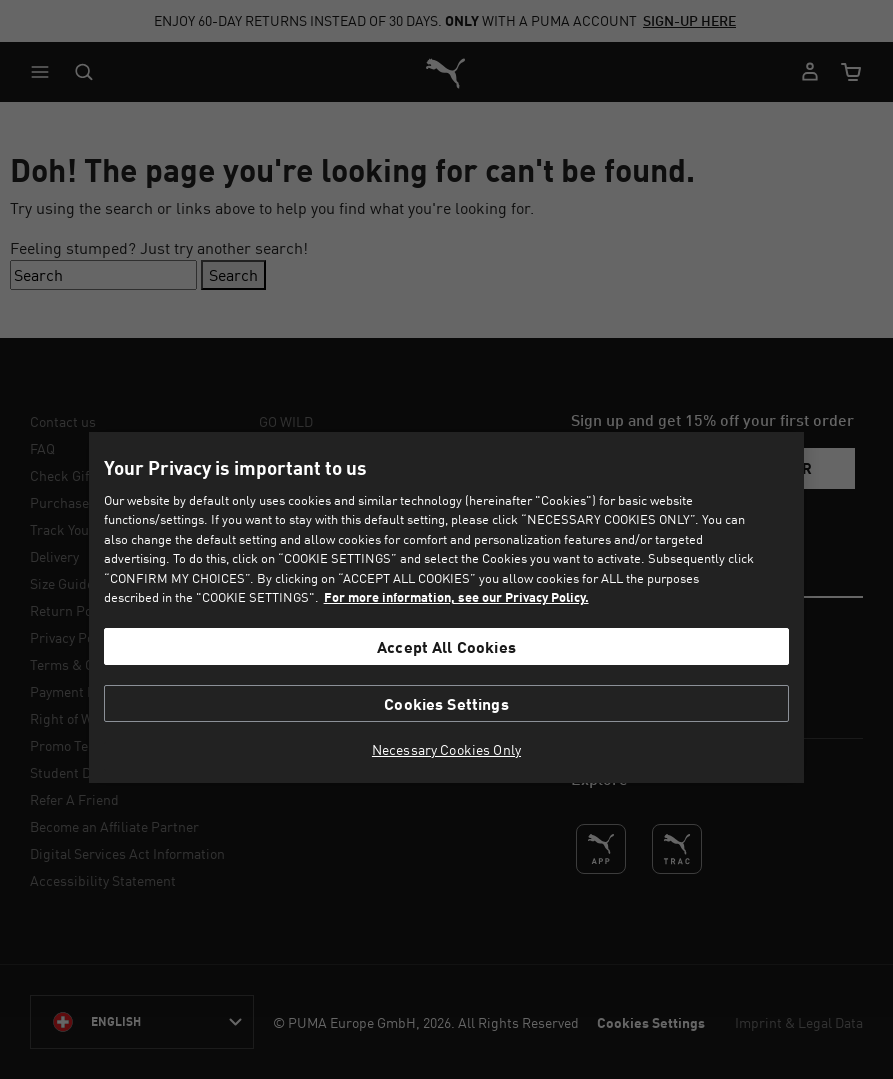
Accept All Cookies (446, 646)
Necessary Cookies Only (446, 750)
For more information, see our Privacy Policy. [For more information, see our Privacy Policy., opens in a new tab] (456, 597)
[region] (446, 607)
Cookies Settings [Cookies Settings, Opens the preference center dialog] (446, 703)
